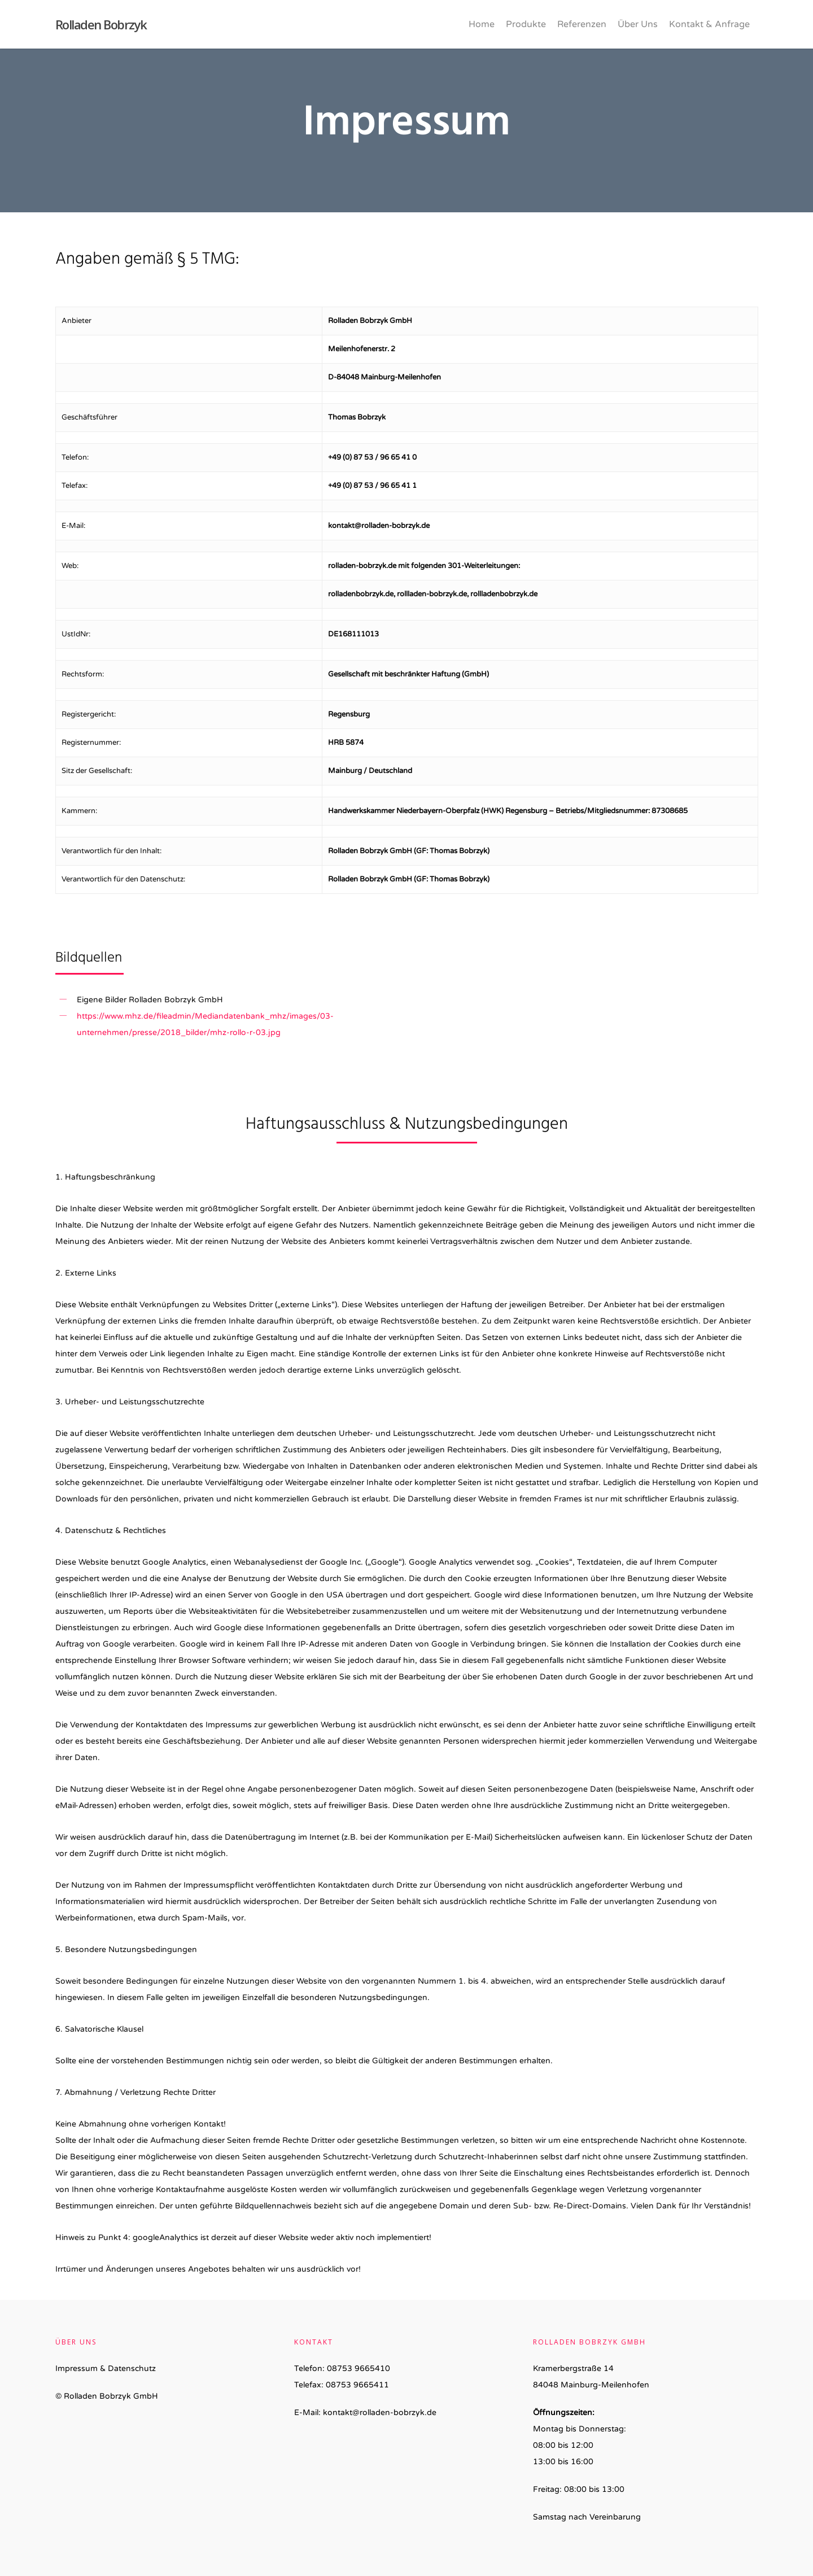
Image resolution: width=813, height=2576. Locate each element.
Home (482, 24)
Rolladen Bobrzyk (101, 24)
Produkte (526, 24)
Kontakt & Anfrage (709, 24)
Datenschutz (132, 2368)
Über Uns (638, 24)
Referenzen (581, 24)
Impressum (76, 2368)
